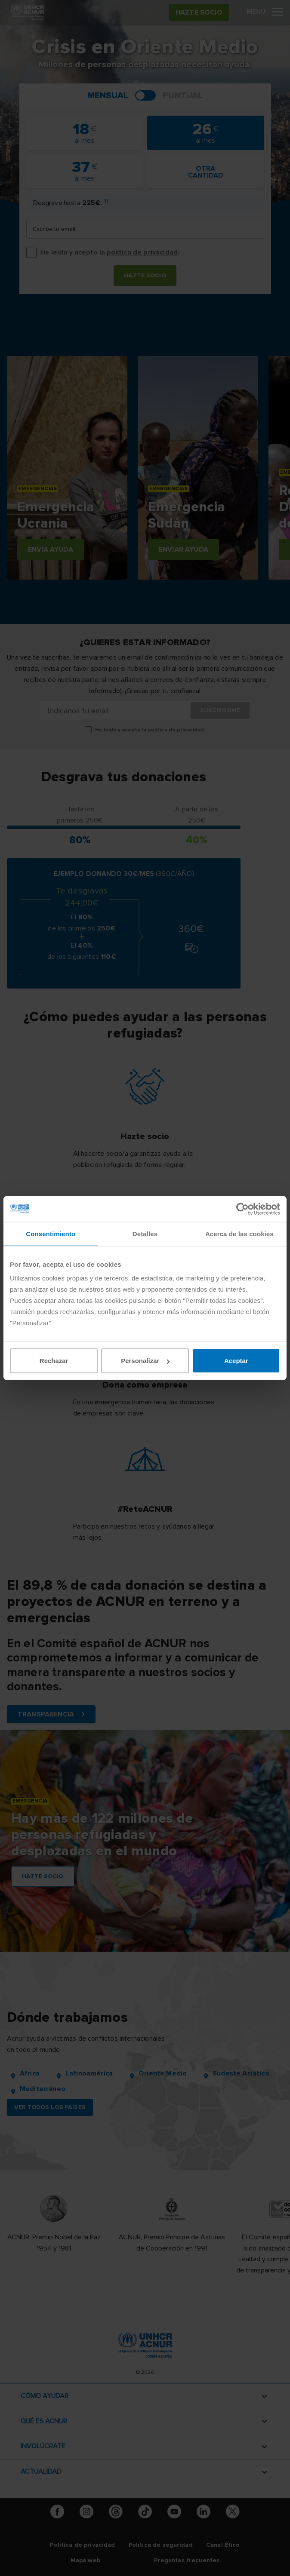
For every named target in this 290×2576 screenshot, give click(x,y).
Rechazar (54, 1360)
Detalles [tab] (145, 1233)
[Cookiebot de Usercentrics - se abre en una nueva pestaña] (242, 1208)
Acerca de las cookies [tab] (239, 1233)
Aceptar (236, 1360)
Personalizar (145, 1360)
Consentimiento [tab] (50, 1233)
